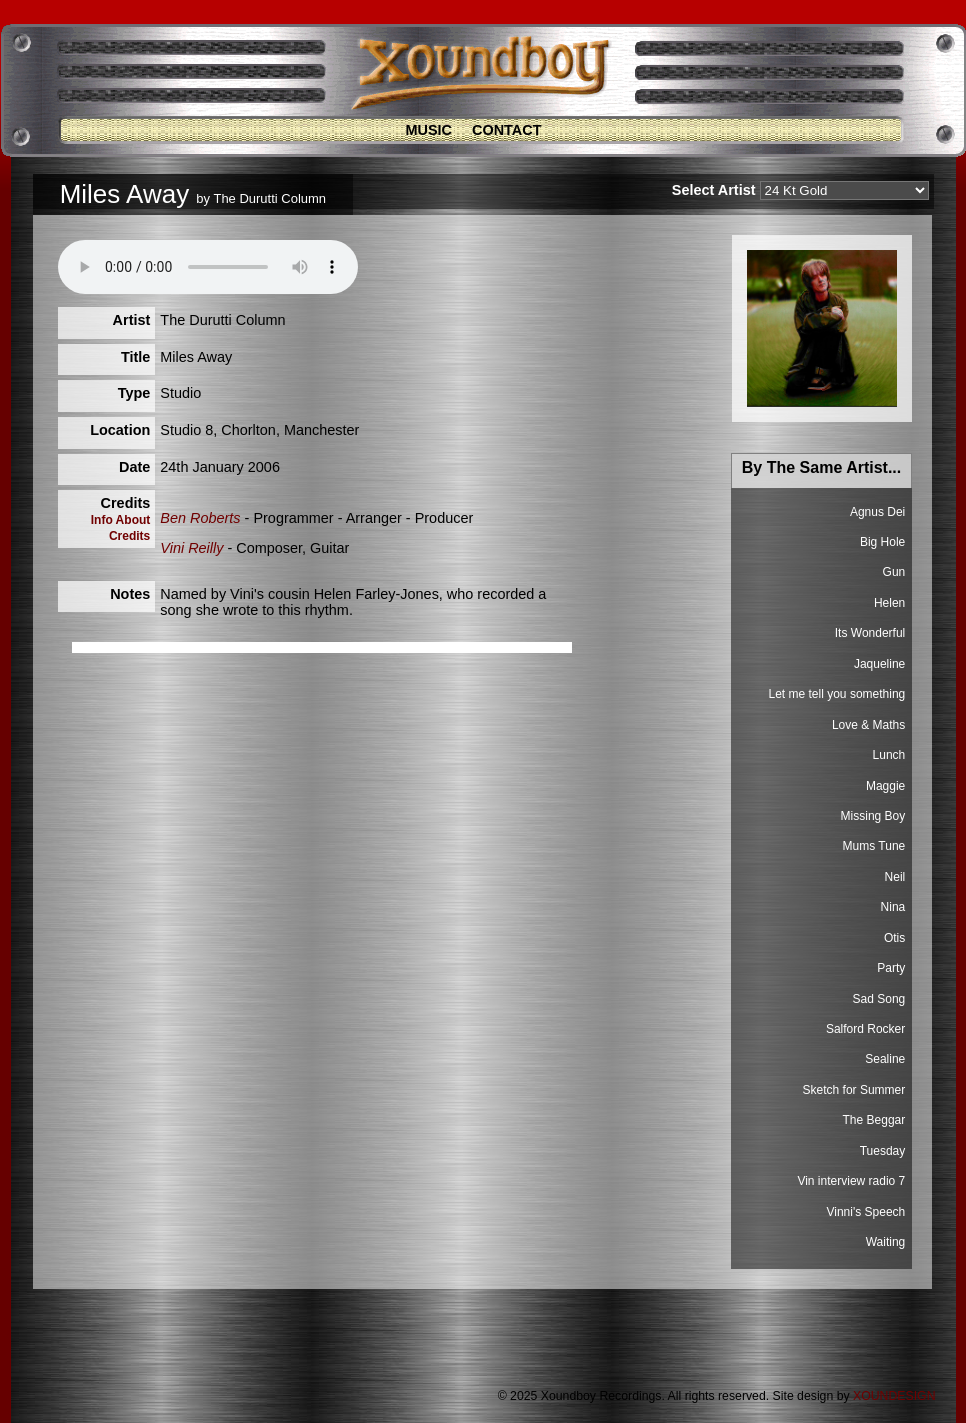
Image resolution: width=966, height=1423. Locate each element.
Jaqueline (879, 664)
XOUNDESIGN (894, 1396)
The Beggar (874, 1120)
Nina (893, 907)
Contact (507, 130)
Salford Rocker (865, 1029)
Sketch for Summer (854, 1090)
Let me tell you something (837, 694)
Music (428, 130)
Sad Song (879, 999)
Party (891, 968)
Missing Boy (873, 816)
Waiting (886, 1242)
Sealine (885, 1059)
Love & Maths (868, 725)
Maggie (885, 786)
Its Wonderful (870, 633)
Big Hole (882, 542)
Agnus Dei (877, 512)
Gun (894, 572)
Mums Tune (874, 846)
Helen (889, 603)
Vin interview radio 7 (851, 1181)
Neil (895, 877)
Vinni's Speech (865, 1212)
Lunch (889, 755)
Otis (894, 938)
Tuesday (883, 1151)
